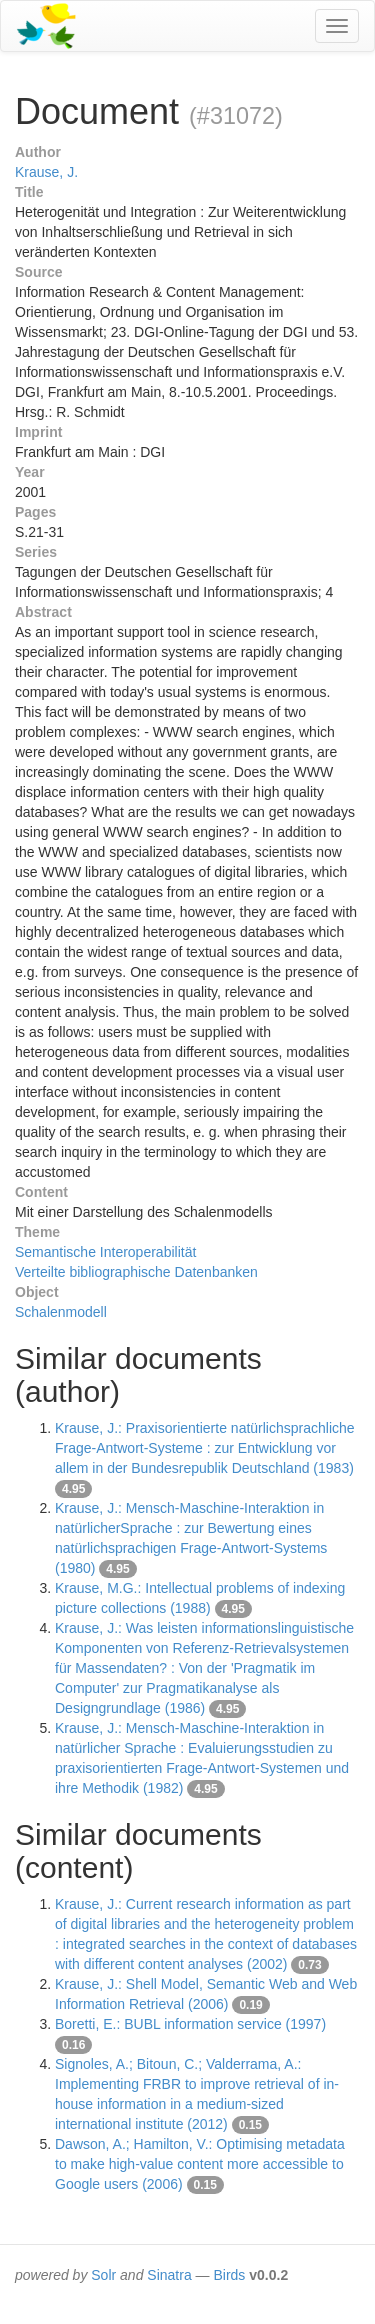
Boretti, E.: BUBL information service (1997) (190, 2024)
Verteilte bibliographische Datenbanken (136, 1272)
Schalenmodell (61, 1312)
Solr (103, 2275)
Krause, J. (46, 172)
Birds (229, 2275)
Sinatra (169, 2275)
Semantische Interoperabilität (105, 1252)
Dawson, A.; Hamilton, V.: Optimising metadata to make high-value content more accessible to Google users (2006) (200, 2164)
